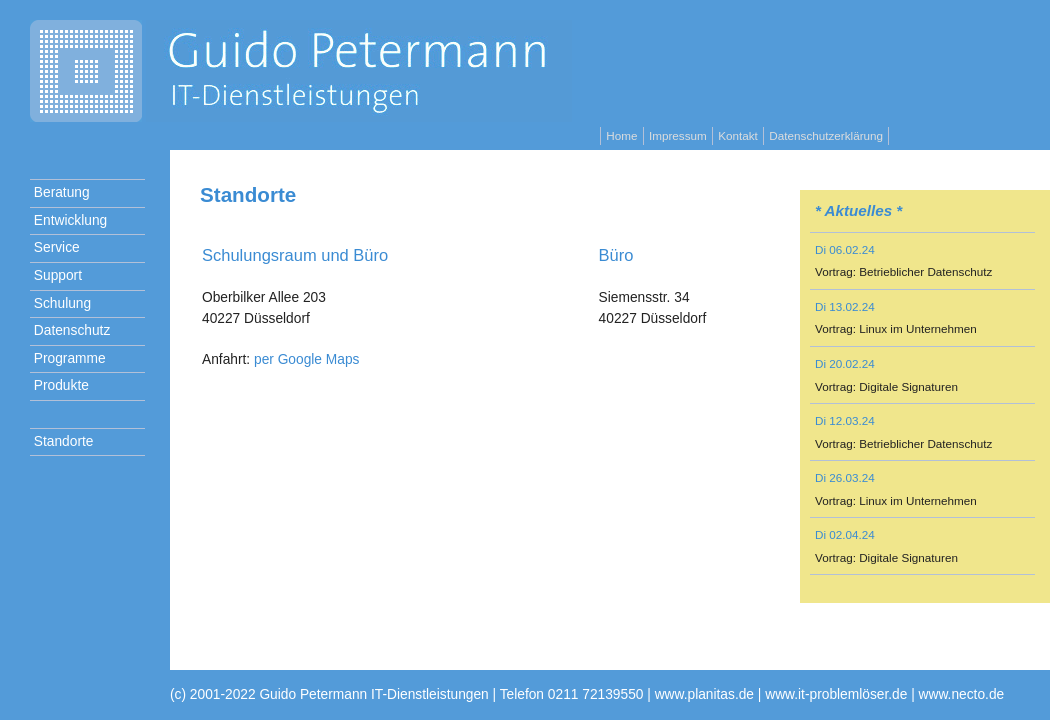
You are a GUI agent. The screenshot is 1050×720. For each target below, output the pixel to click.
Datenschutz (70, 330)
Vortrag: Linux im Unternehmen (896, 328)
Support (56, 275)
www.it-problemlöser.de (836, 694)
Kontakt (738, 135)
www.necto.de (962, 694)
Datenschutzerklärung (826, 135)
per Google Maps (306, 359)
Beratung (60, 192)
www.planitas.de (704, 694)
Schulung (60, 303)
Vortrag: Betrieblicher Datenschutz (903, 271)
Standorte (61, 441)
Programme (68, 358)
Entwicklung (68, 220)
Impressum (678, 135)
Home (622, 135)
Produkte (59, 385)
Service (55, 247)
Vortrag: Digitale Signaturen (886, 386)
